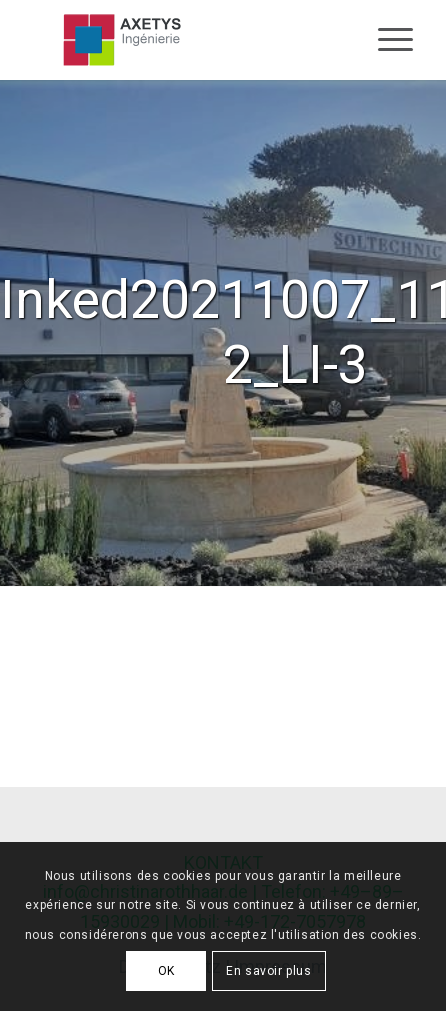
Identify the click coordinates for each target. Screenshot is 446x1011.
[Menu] (385, 40)
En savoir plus (268, 971)
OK (166, 971)
